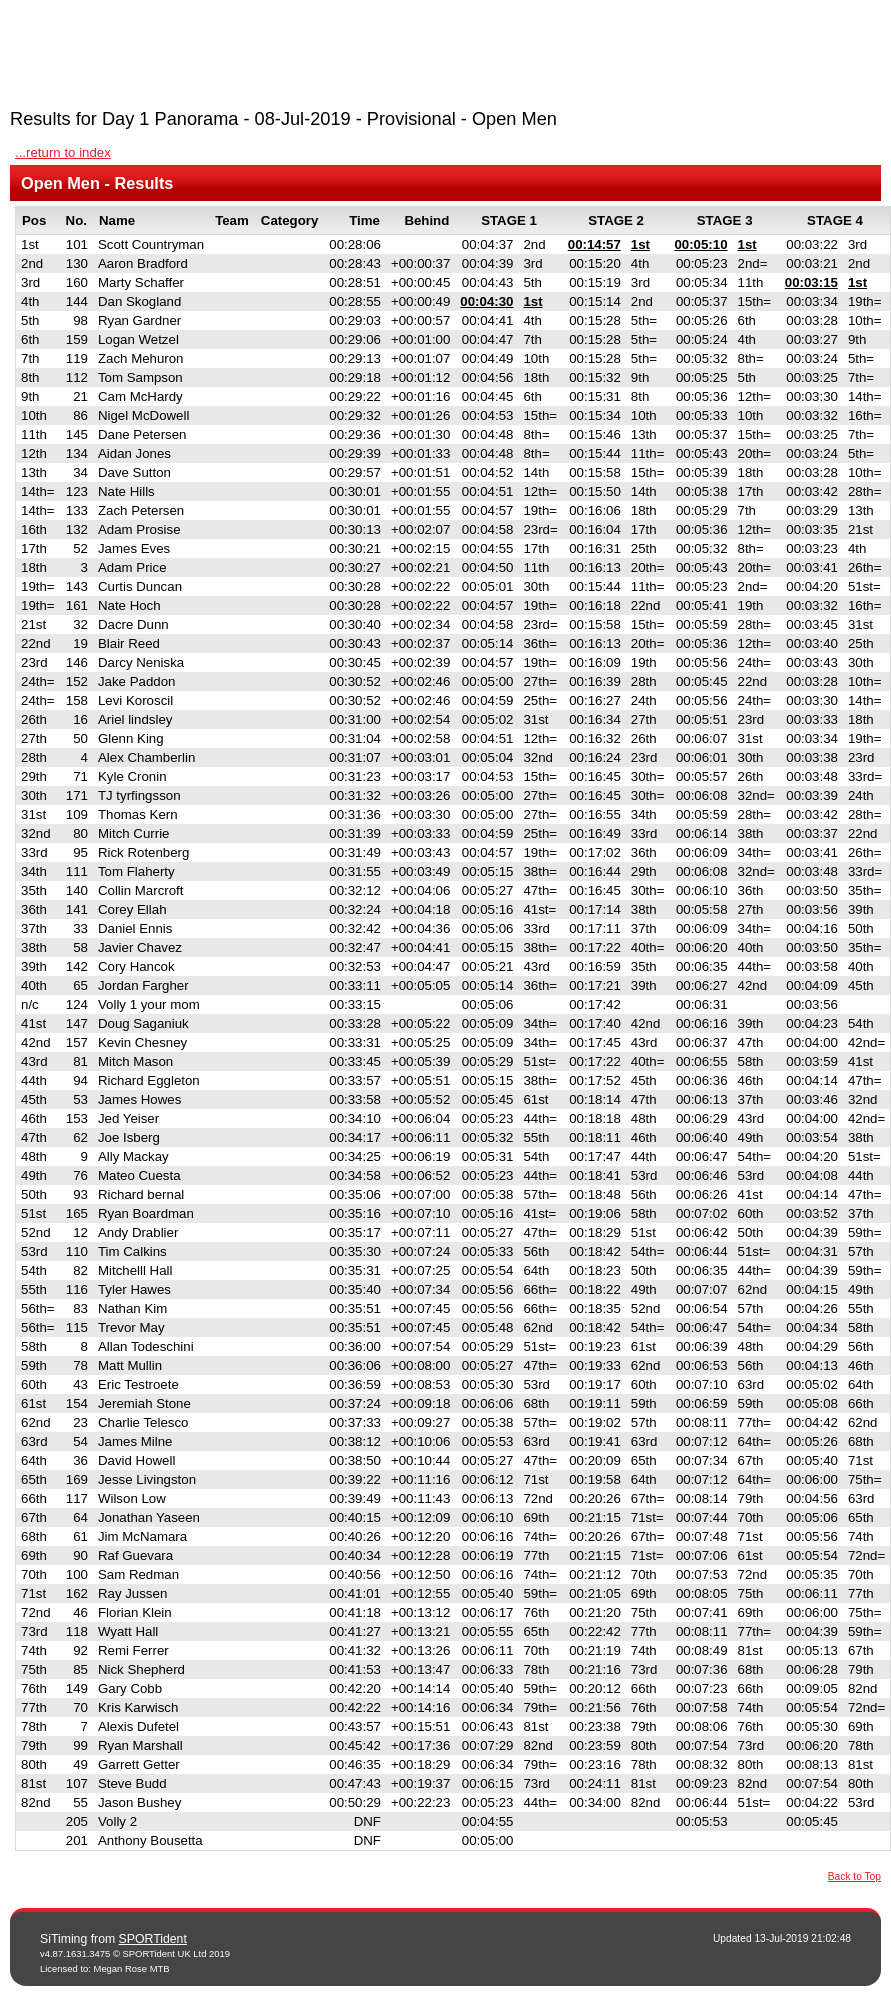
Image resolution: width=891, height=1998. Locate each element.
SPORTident (153, 1939)
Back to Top (854, 1876)
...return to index (63, 152)
